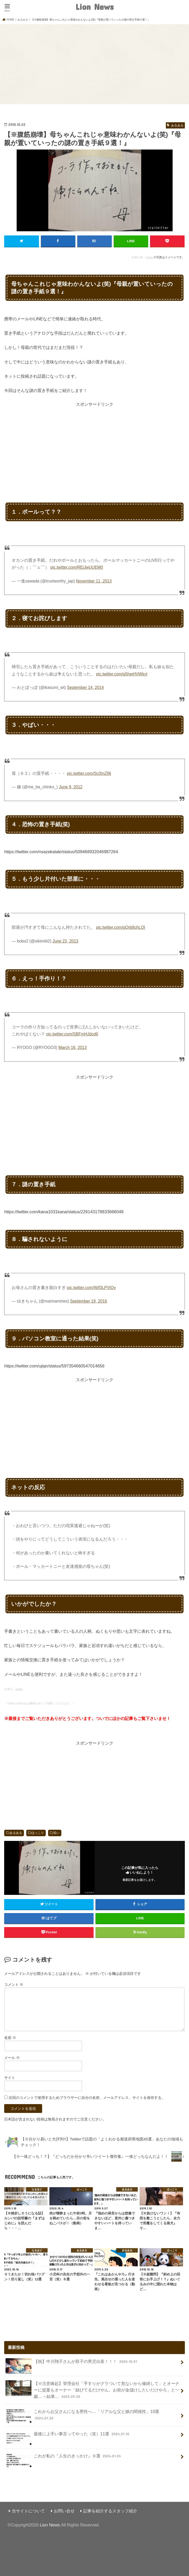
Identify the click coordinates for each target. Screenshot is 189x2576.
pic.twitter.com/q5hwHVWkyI (121, 674)
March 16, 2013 (72, 1047)
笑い (56, 1832)
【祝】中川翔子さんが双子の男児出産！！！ (71, 2363)
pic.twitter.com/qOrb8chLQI (120, 927)
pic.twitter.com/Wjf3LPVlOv (91, 1287)
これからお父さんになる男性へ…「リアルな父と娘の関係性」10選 (82, 2416)
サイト (9, 2077)
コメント (13, 1984)
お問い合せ (64, 2510)
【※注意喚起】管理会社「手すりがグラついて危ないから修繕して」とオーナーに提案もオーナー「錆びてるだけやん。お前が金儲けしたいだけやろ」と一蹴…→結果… (92, 2389)
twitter (149, 257)
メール (12, 2057)
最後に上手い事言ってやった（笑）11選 (67, 2435)
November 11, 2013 (94, 581)
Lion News (94, 7)
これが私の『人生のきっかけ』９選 (63, 2457)
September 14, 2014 (85, 687)
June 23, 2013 (65, 941)
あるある (16, 1832)
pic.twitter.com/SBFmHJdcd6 (72, 1034)
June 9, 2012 (70, 786)
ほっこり (37, 1832)
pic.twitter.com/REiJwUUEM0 (76, 567)
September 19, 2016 (88, 1301)
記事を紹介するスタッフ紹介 (110, 2510)
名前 (10, 2037)
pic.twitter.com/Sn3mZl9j (89, 773)
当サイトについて (28, 2510)
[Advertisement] (94, 63)
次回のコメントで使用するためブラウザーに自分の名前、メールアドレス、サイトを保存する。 (87, 2097)
